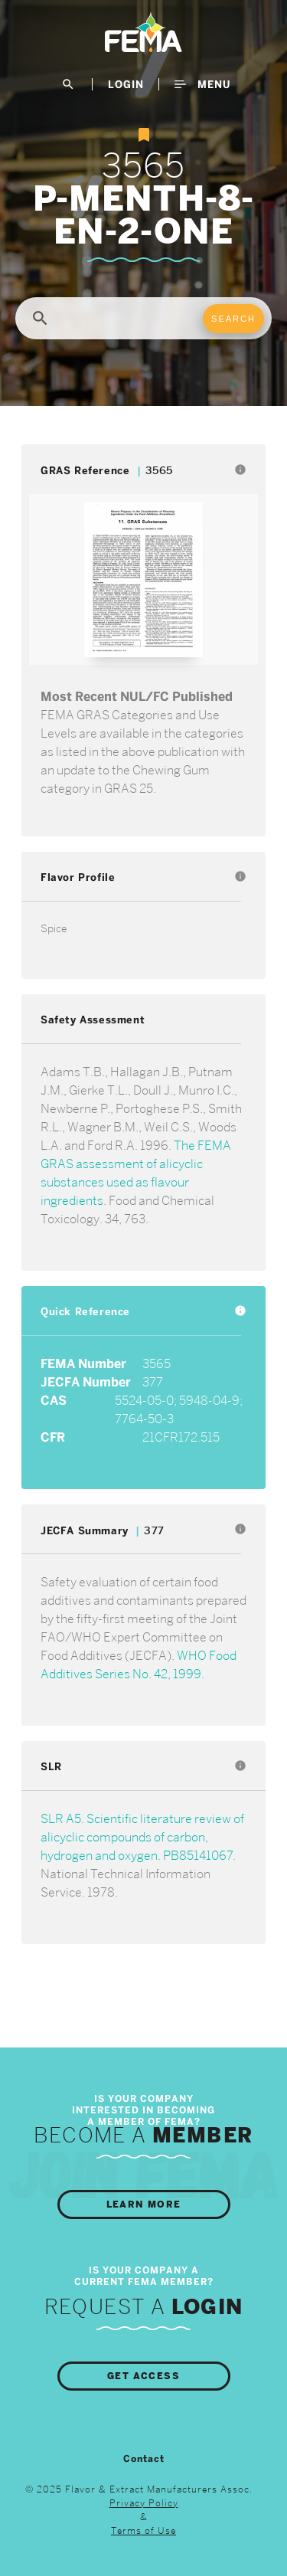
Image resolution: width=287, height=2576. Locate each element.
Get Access (143, 2376)
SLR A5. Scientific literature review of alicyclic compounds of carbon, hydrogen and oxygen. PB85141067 (142, 1837)
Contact (144, 2459)
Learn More (143, 2204)
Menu (202, 84)
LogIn (126, 84)
